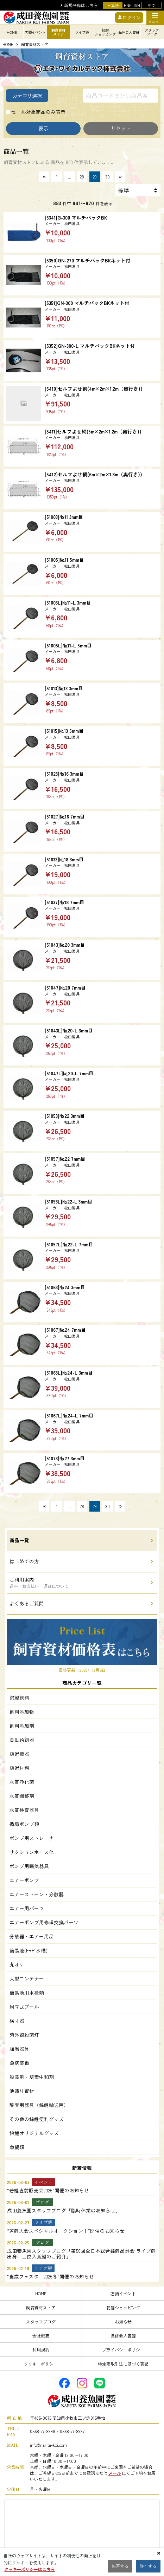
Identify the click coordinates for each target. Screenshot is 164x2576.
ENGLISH (132, 5)
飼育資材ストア (41, 2307)
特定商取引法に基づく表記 (123, 2364)
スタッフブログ (41, 2321)
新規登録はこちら (81, 5)
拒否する (120, 2566)
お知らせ (123, 2321)
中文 (152, 5)
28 (82, 177)
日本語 (113, 5)
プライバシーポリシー (123, 2350)
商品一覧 (19, 1540)
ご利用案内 (39, 1582)
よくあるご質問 (27, 1603)
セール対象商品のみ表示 (38, 111)
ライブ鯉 (82, 32)
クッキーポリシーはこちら (29, 2569)
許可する (148, 2566)
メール (114, 2473)
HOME (7, 44)
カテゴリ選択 (27, 95)
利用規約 (40, 2350)
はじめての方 (24, 1561)
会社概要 (40, 2336)
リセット (121, 128)
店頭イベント (123, 2293)
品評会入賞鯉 (123, 2336)
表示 (43, 128)
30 (107, 177)
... (69, 177)
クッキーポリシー (41, 2364)
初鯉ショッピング (123, 2307)
